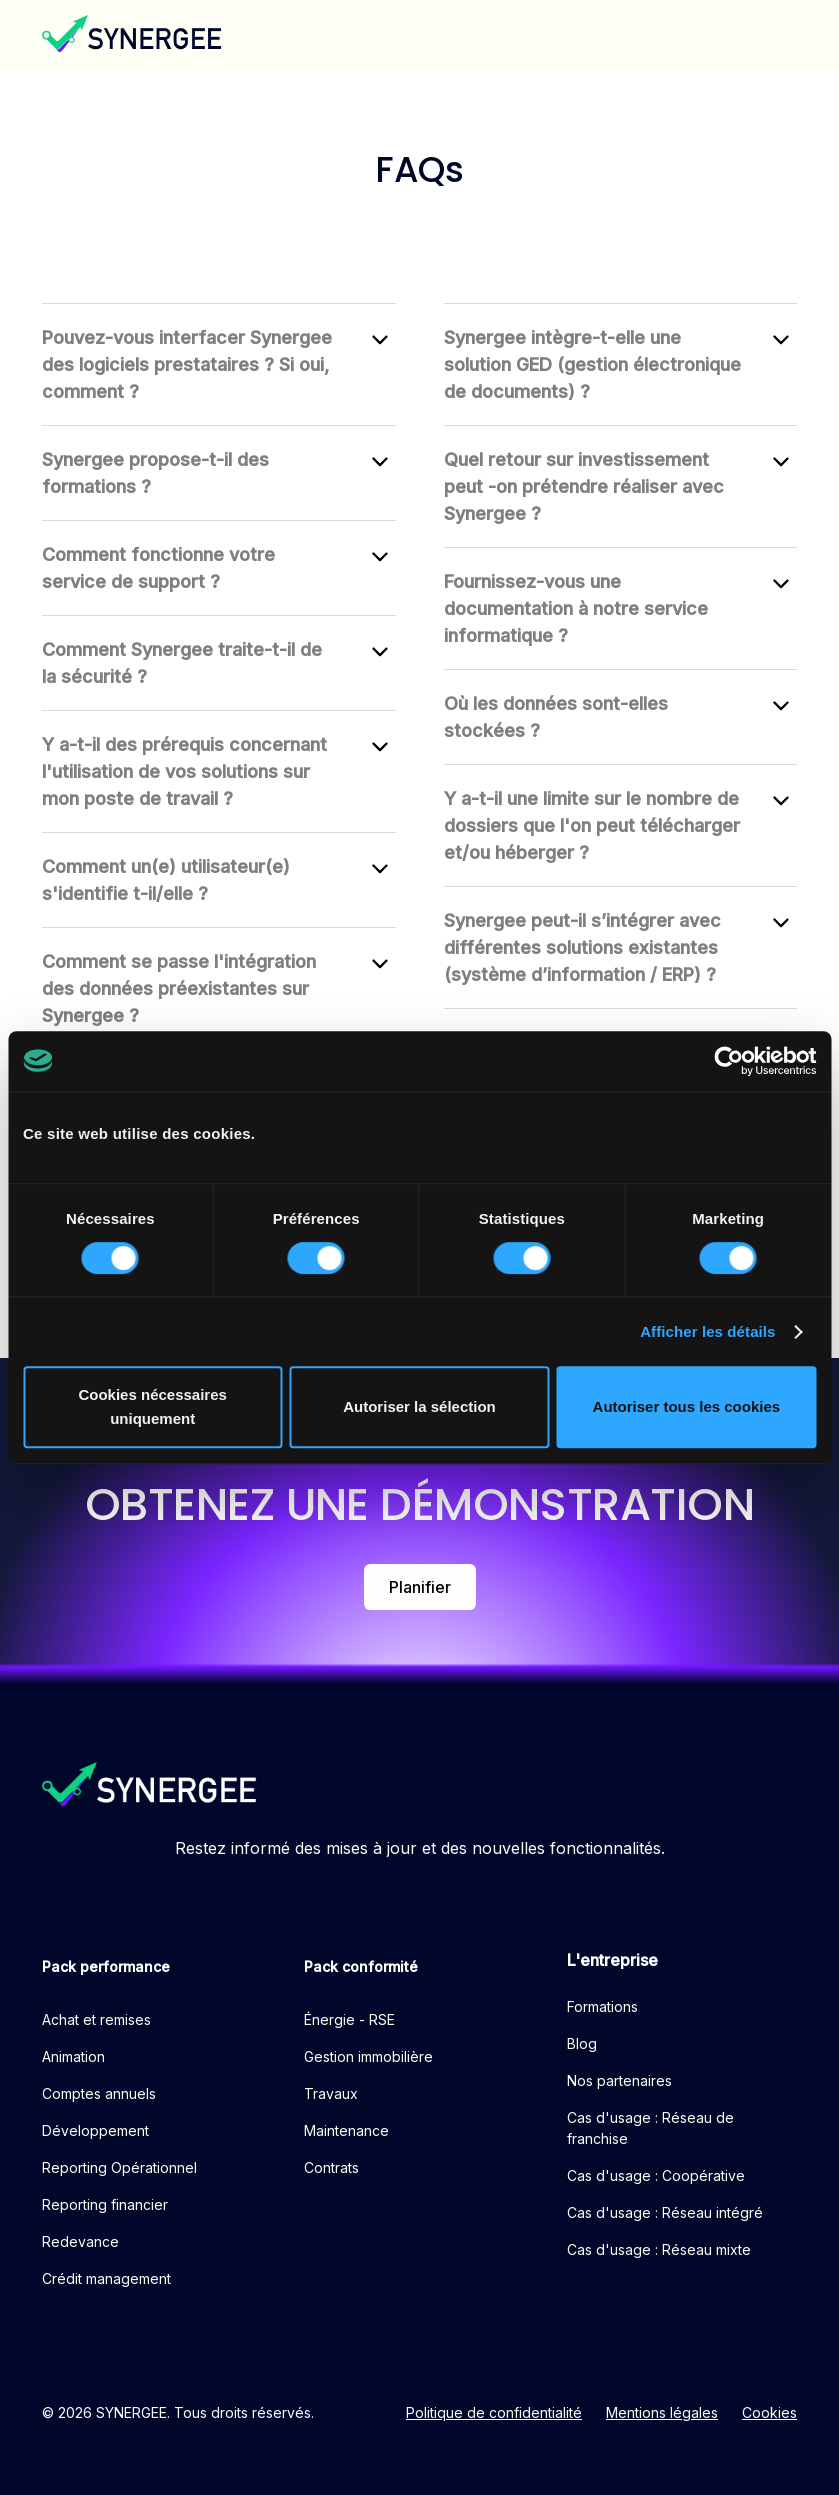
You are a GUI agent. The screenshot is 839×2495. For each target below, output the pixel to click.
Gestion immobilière (368, 2056)
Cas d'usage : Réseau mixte (659, 2249)
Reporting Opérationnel (119, 2167)
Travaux (331, 2093)
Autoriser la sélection (419, 1406)
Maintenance (346, 2130)
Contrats (331, 2167)
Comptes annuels (99, 2093)
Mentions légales (662, 2412)
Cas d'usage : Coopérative (656, 2175)
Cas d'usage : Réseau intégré (665, 2212)
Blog (582, 2043)
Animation (73, 2056)
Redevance (80, 2241)
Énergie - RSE (349, 2019)
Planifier (420, 1587)
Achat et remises (96, 2019)
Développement (95, 2130)
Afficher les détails (707, 1331)
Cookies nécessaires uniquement (152, 1406)
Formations (602, 2006)
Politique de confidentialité (494, 2412)
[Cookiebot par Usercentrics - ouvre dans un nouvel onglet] (728, 1061)
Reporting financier (105, 2204)
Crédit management (106, 2278)
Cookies (769, 2412)
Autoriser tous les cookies (687, 1406)
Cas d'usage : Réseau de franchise (650, 2128)
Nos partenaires (619, 2080)
